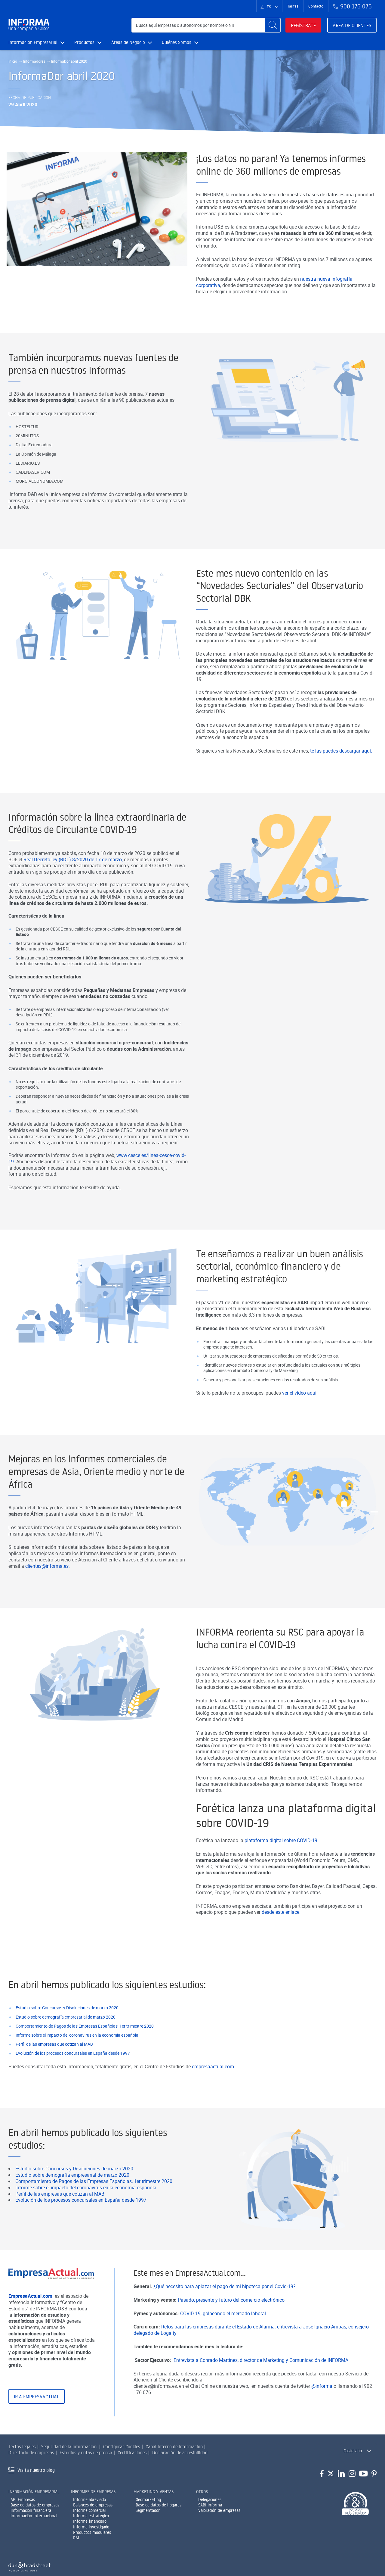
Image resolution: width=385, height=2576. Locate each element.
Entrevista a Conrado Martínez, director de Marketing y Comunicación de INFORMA (262, 2389)
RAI (76, 2537)
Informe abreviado (89, 2499)
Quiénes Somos (180, 42)
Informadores (34, 61)
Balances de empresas (92, 2505)
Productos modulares (92, 2532)
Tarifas (292, 6)
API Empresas (23, 2499)
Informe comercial (89, 2510)
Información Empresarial (36, 42)
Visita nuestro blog (36, 2470)
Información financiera (31, 2510)
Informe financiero (89, 2521)
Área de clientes (352, 25)
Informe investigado (91, 2527)
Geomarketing (148, 2499)
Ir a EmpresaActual (36, 2426)
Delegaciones (209, 2499)
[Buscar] (272, 25)
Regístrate (303, 25)
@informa (321, 2415)
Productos (88, 42)
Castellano (352, 2450)
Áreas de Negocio (131, 42)
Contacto (315, 6)
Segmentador (148, 2510)
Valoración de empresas (219, 2510)
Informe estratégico (91, 2515)
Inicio (12, 61)
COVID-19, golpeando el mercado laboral (223, 2342)
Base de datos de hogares (158, 2505)
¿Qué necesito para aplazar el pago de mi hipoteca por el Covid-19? (224, 2315)
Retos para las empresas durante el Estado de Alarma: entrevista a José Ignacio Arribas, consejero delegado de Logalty (251, 2359)
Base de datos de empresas (35, 2505)
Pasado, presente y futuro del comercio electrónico (231, 2329)
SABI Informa (210, 2505)
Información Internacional (34, 2515)
